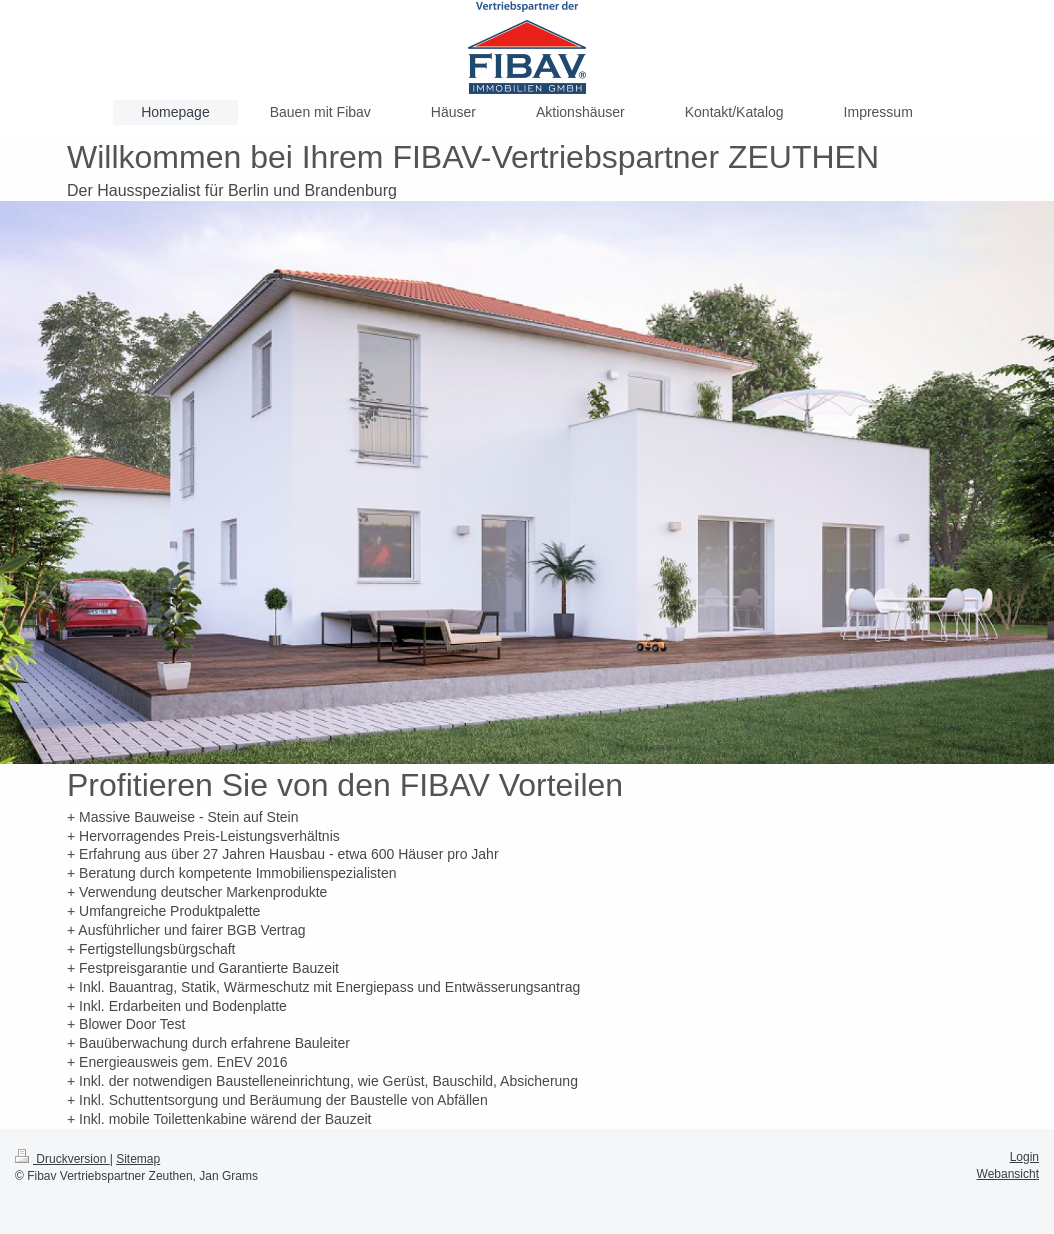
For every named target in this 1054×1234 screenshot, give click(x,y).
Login (1024, 1157)
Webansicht (1008, 1174)
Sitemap (138, 1159)
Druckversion (62, 1159)
